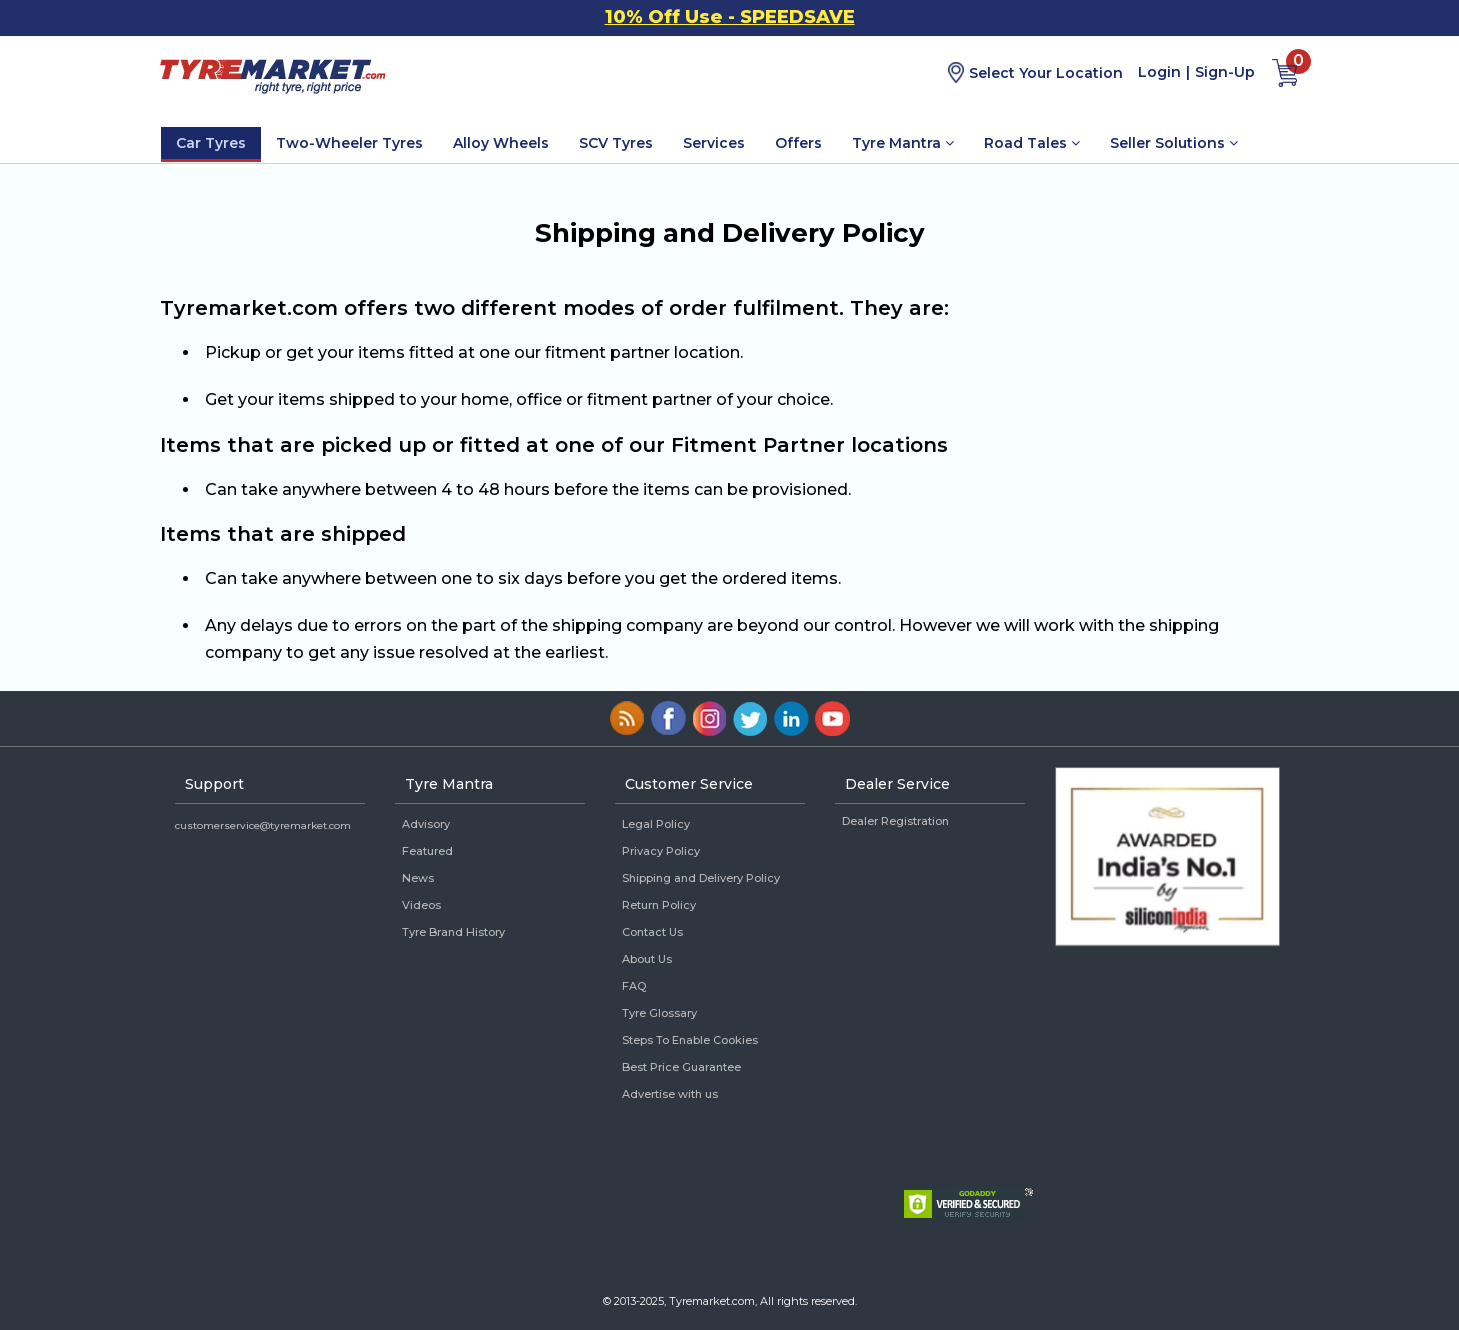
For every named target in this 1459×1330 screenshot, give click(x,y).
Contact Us (652, 932)
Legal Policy (656, 824)
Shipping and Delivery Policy (701, 878)
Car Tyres (211, 143)
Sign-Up (1225, 72)
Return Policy (659, 905)
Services (714, 143)
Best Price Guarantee (681, 1067)
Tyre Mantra (903, 143)
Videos (421, 905)
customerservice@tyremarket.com (263, 825)
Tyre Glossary (659, 1013)
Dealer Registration (895, 821)
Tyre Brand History (453, 932)
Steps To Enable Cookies (690, 1040)
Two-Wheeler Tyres (349, 143)
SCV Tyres (616, 143)
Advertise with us (670, 1094)
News (418, 878)
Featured (427, 851)
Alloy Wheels (501, 143)
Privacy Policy (661, 851)
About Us (647, 959)
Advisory (426, 824)
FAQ (634, 986)
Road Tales (1032, 143)
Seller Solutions (1174, 143)
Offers (798, 143)
